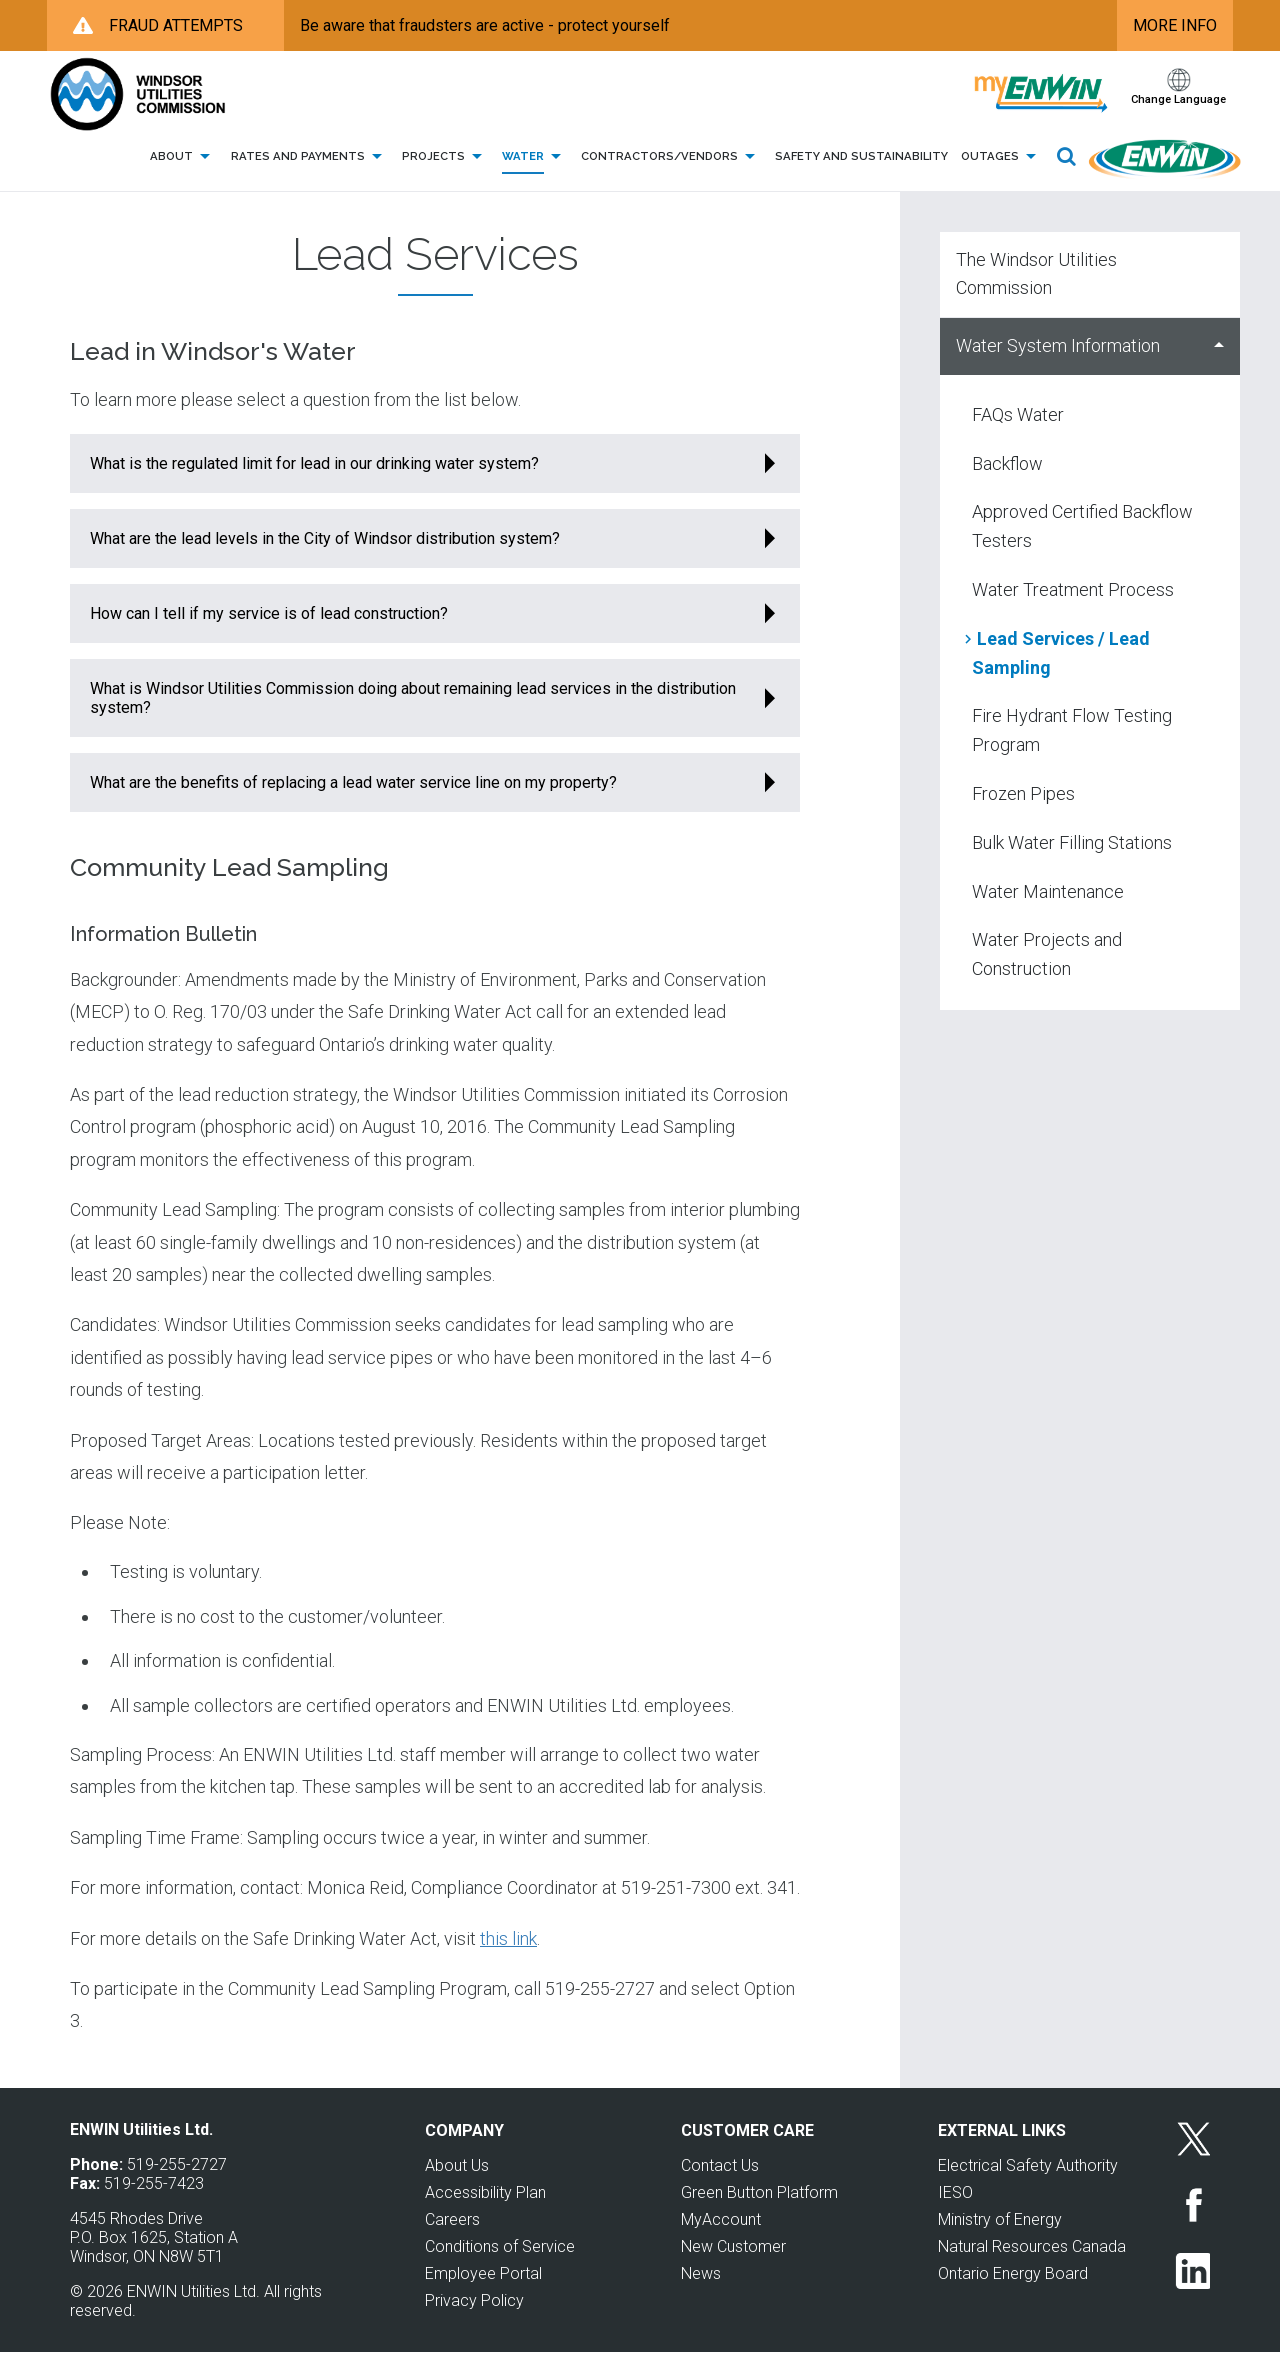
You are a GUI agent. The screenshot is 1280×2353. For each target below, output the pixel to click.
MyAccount (721, 2219)
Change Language (1178, 99)
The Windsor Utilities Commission (1036, 274)
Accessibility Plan (485, 2192)
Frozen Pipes (1023, 793)
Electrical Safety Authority (1028, 2165)
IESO (955, 2192)
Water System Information (1058, 345)
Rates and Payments (310, 157)
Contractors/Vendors (671, 157)
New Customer (733, 2246)
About (183, 157)
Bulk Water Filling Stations (1072, 842)
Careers (452, 2219)
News (701, 2273)
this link (508, 1938)
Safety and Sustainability (861, 156)
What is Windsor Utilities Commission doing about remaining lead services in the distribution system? (413, 698)
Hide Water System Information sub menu (1219, 346)
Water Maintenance (1048, 891)
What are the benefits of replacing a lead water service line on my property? (353, 782)
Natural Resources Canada (1032, 2246)
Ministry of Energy (1000, 2219)
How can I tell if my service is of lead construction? (269, 613)
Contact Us (720, 2165)
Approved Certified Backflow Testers (1082, 526)
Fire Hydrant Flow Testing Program (1072, 730)
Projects (445, 157)
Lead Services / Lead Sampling (1061, 653)
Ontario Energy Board (1013, 2273)
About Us (457, 2165)
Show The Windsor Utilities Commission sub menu (1219, 275)
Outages (1002, 157)
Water (535, 157)
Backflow (1007, 463)
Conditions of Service (500, 2246)
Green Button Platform (759, 2192)
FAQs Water (1018, 414)
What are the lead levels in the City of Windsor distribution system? (325, 538)
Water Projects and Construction (1047, 954)
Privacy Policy (474, 2300)
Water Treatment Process (1073, 589)
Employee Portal (483, 2273)
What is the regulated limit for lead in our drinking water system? (314, 463)
